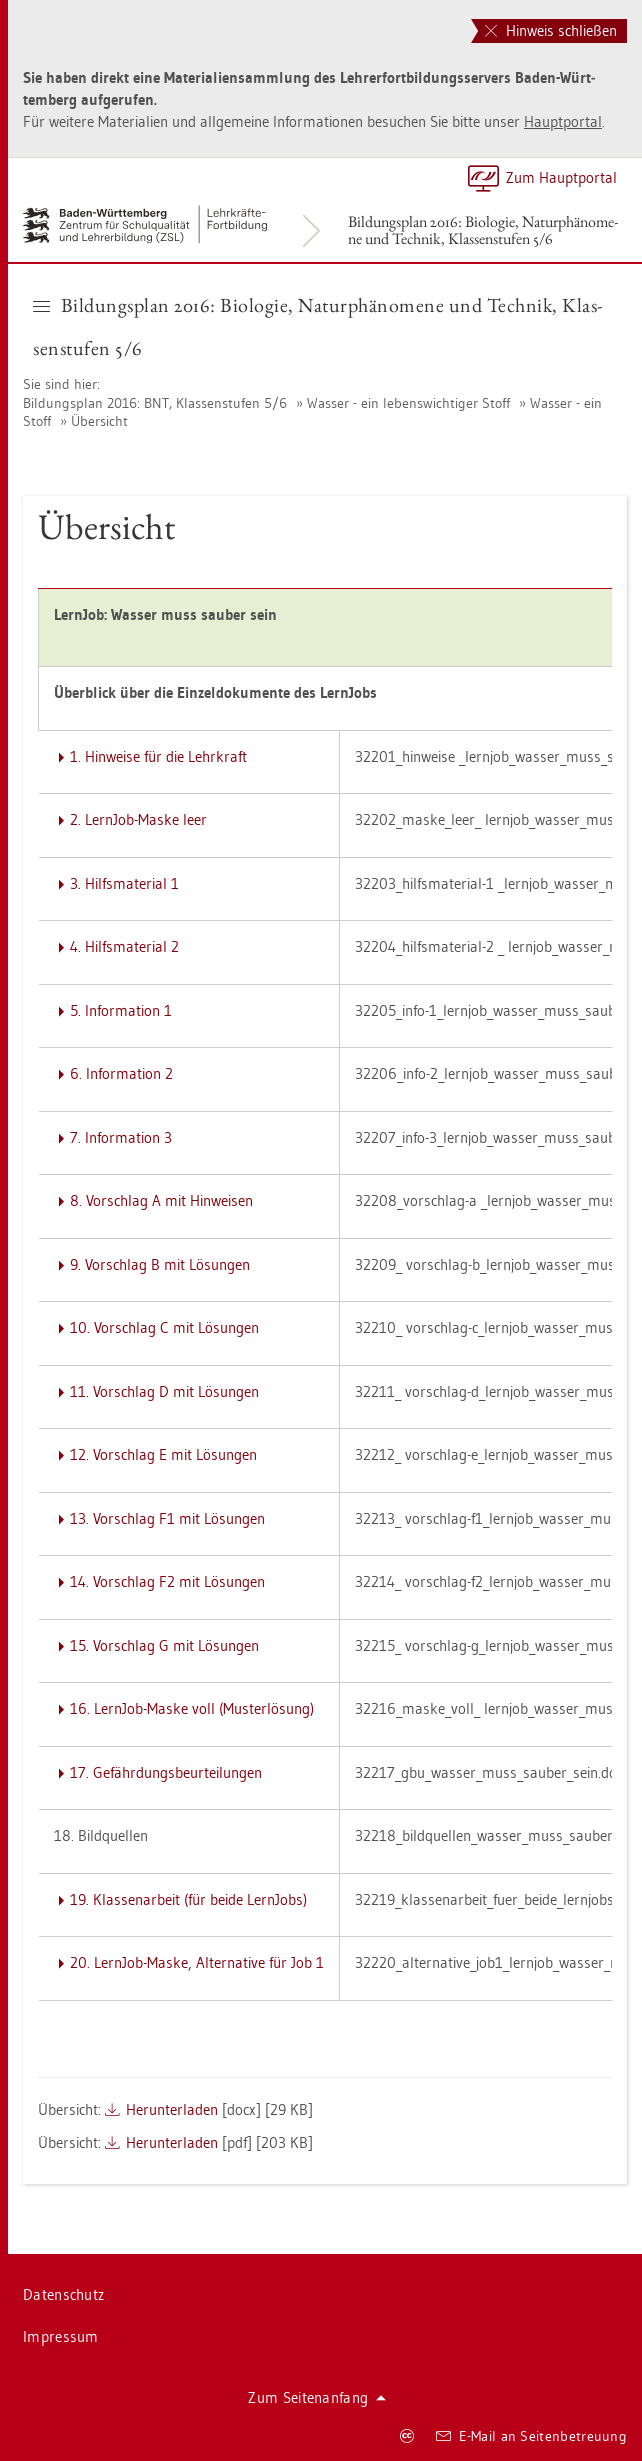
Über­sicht (99, 421)
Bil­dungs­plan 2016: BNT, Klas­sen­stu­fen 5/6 (155, 403)
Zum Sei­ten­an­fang (317, 2397)
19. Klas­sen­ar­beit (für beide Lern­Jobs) (188, 1899)
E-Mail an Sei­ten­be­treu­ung (531, 2436)
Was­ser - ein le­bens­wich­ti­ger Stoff (408, 403)
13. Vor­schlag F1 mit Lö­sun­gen (167, 1518)
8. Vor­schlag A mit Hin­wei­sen (161, 1200)
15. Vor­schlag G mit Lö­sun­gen (164, 1645)
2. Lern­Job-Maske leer (138, 819)
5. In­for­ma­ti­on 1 (121, 1010)
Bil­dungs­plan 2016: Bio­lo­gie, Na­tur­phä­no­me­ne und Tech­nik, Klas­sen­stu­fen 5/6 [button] (317, 326)
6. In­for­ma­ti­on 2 (121, 1073)
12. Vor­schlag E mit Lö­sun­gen (163, 1454)
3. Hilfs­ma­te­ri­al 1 (124, 883)
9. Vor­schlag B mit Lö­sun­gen (160, 1264)
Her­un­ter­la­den (172, 2109)
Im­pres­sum (61, 2336)
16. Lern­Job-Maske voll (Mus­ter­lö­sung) (192, 1708)
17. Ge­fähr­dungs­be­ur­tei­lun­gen (166, 1772)
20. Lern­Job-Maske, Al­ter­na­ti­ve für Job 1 (197, 1962)
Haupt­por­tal (563, 121)
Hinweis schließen (551, 30)
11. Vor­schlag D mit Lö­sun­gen (164, 1391)
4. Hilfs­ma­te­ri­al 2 (124, 946)
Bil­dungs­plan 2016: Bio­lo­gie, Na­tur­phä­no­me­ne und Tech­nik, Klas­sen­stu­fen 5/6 (483, 230)
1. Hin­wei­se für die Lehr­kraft (158, 756)
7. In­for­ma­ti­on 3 (121, 1137)
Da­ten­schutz (63, 2294)
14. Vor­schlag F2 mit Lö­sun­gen (167, 1581)
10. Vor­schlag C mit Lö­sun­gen (164, 1327)
